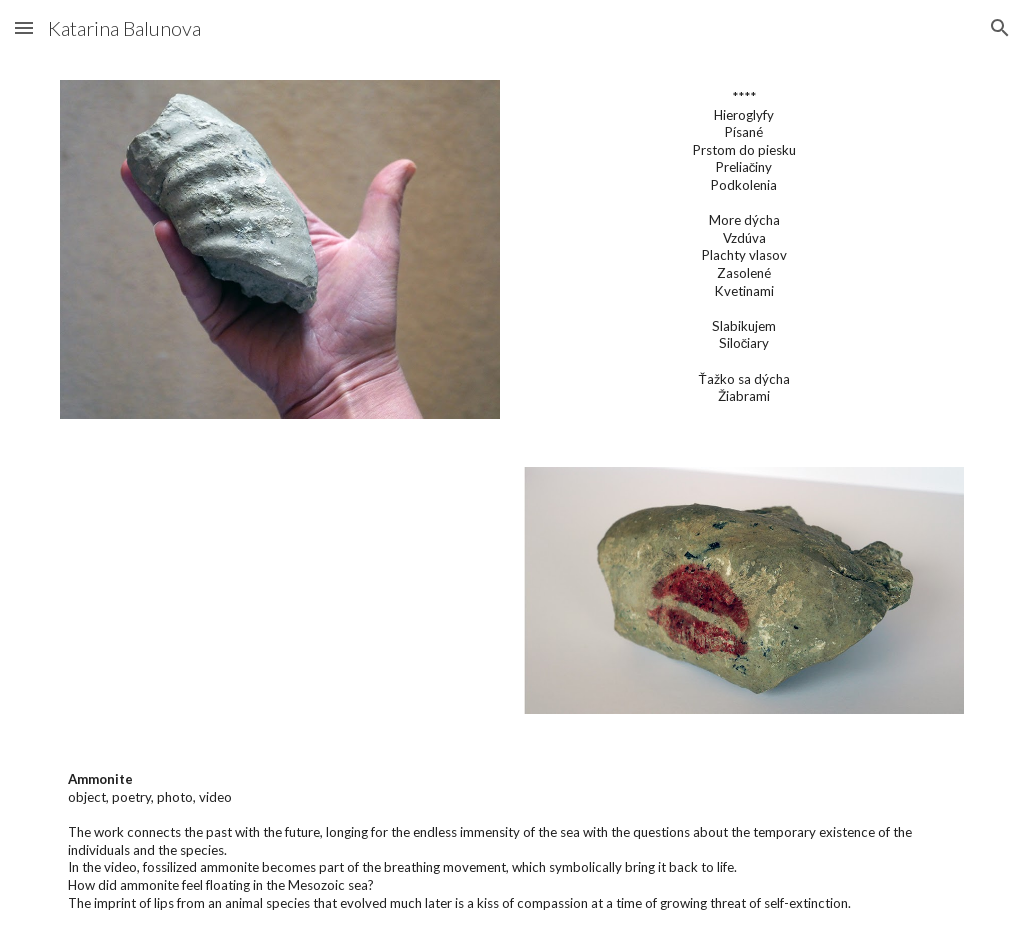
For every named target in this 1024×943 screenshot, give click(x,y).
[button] (24, 27)
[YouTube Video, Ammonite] (280, 591)
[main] (744, 246)
